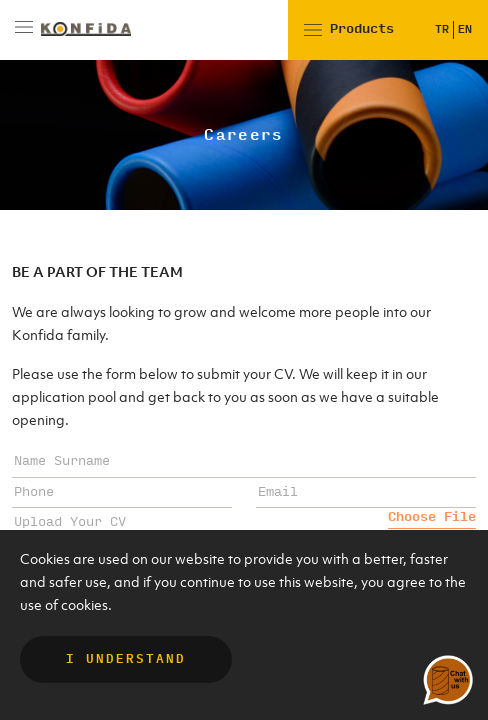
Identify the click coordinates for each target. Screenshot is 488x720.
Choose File (432, 517)
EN (465, 29)
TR (442, 29)
